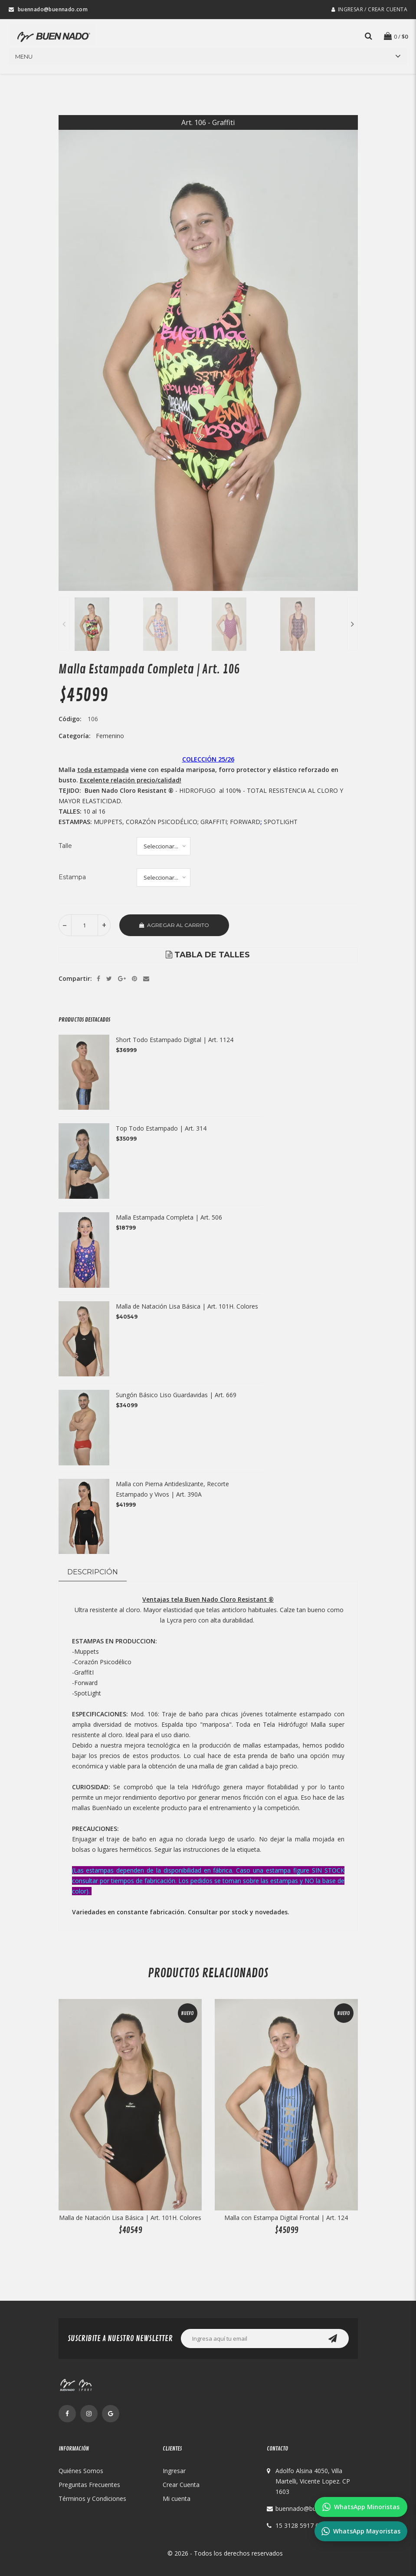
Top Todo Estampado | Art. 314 (161, 1128)
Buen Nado (150, 2553)
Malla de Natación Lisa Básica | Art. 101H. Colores (187, 1306)
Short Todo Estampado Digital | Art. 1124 (174, 1040)
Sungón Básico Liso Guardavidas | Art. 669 (176, 1395)
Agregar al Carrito (174, 925)
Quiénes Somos (81, 2471)
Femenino (110, 736)
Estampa (72, 877)
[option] (208, 353)
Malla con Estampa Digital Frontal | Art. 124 (286, 2217)
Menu (24, 56)
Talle (65, 846)
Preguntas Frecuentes (89, 2484)
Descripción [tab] (92, 1572)
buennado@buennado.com (313, 2508)
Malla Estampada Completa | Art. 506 (169, 1217)
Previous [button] (64, 624)
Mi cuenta (176, 2498)
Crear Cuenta (181, 2484)
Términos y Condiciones (92, 2498)
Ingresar (174, 2471)
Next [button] (352, 624)
